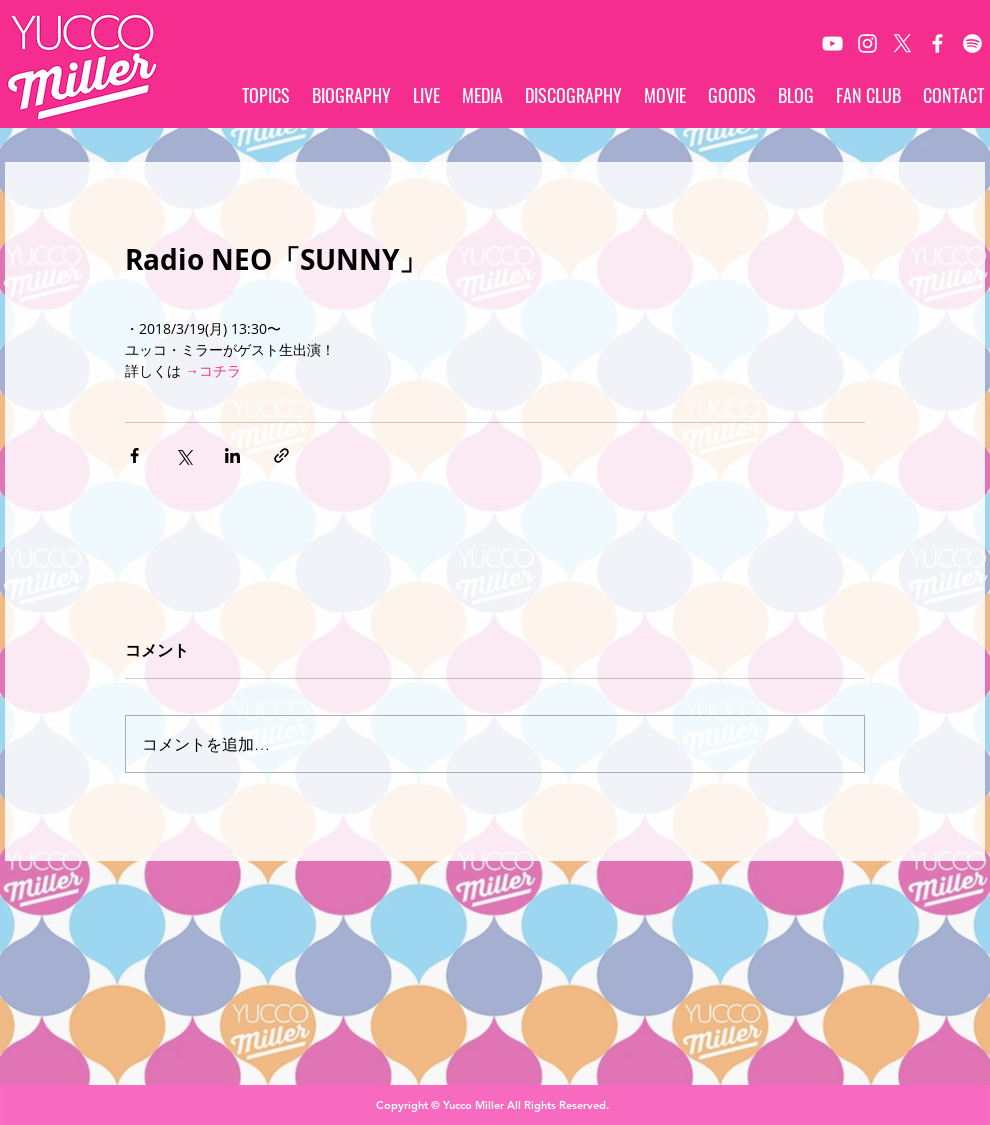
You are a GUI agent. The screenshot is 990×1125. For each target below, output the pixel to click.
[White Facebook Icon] (937, 43)
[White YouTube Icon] (832, 43)
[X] (902, 43)
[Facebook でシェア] (134, 455)
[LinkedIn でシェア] (232, 455)
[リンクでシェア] (281, 455)
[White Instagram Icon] (867, 43)
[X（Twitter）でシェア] (183, 455)
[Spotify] (972, 43)
